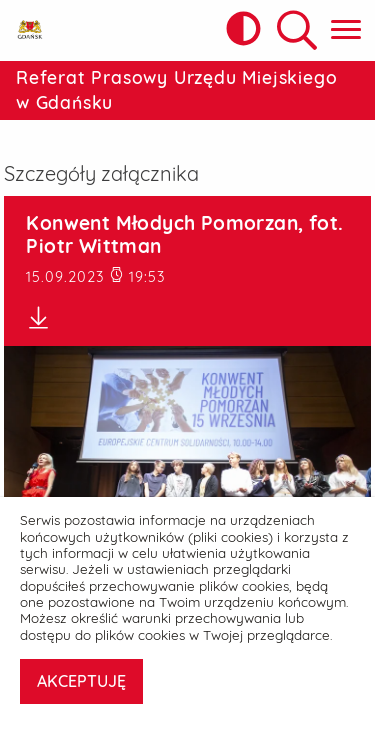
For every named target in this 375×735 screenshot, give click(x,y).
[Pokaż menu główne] (346, 30)
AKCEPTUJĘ (81, 681)
